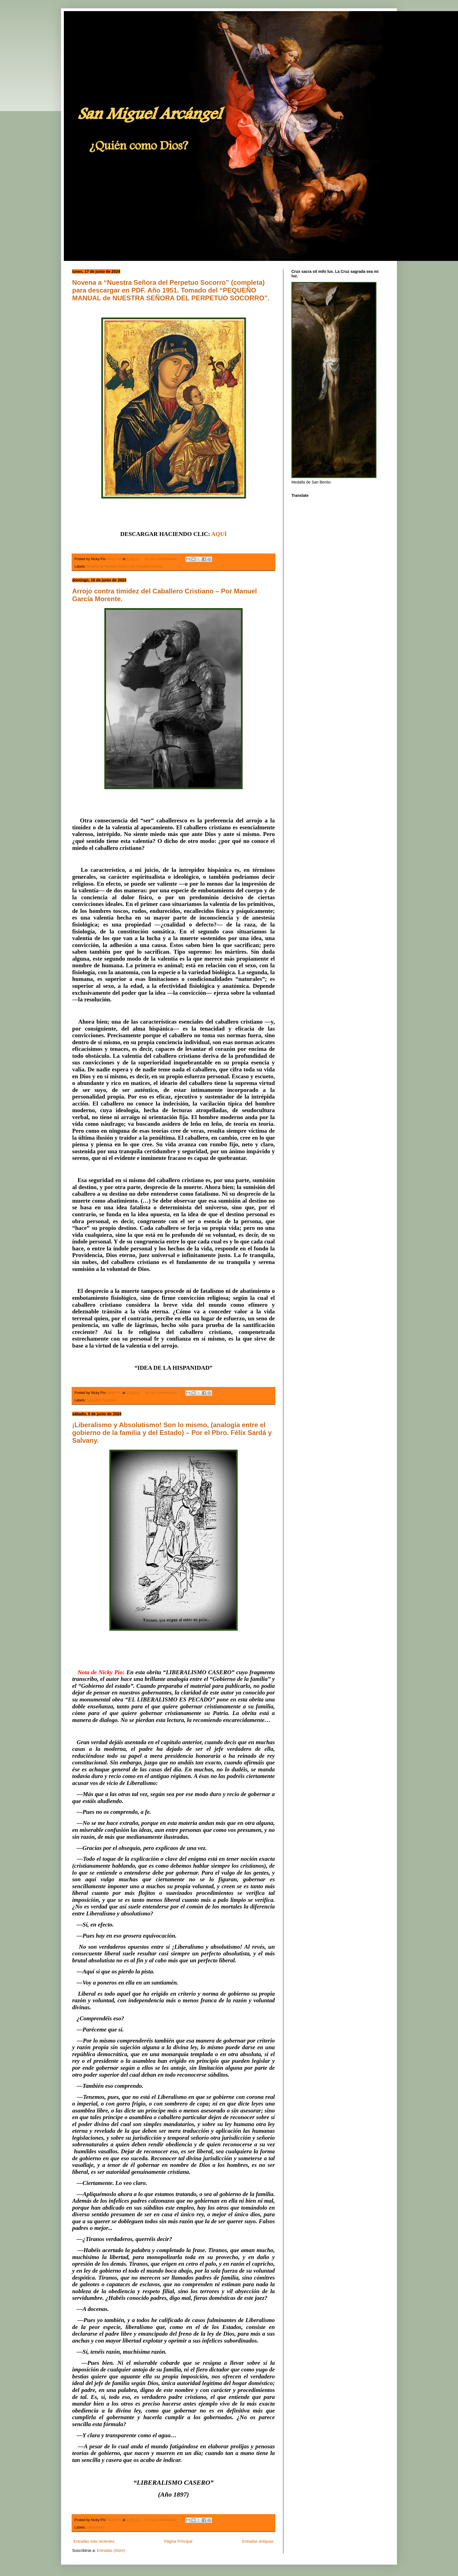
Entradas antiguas (257, 2541)
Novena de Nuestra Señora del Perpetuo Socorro (125, 566)
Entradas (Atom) (111, 2550)
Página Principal (178, 2541)
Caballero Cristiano (101, 1400)
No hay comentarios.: (162, 559)
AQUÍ (219, 534)
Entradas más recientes (94, 2541)
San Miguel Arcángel (83, 18)
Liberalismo (95, 2527)
